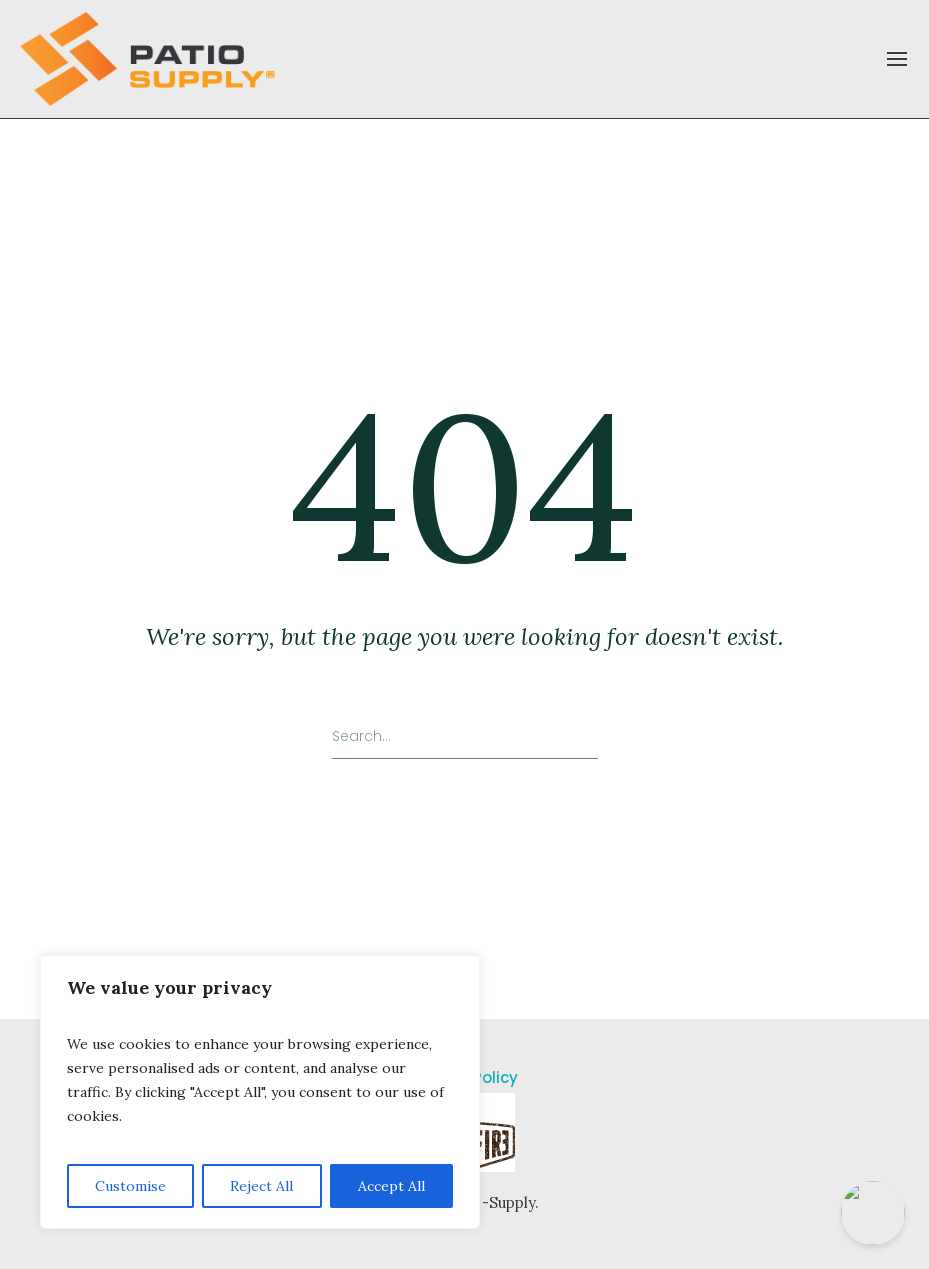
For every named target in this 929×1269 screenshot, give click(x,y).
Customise (130, 1186)
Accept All (391, 1186)
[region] (260, 1092)
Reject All (261, 1186)
